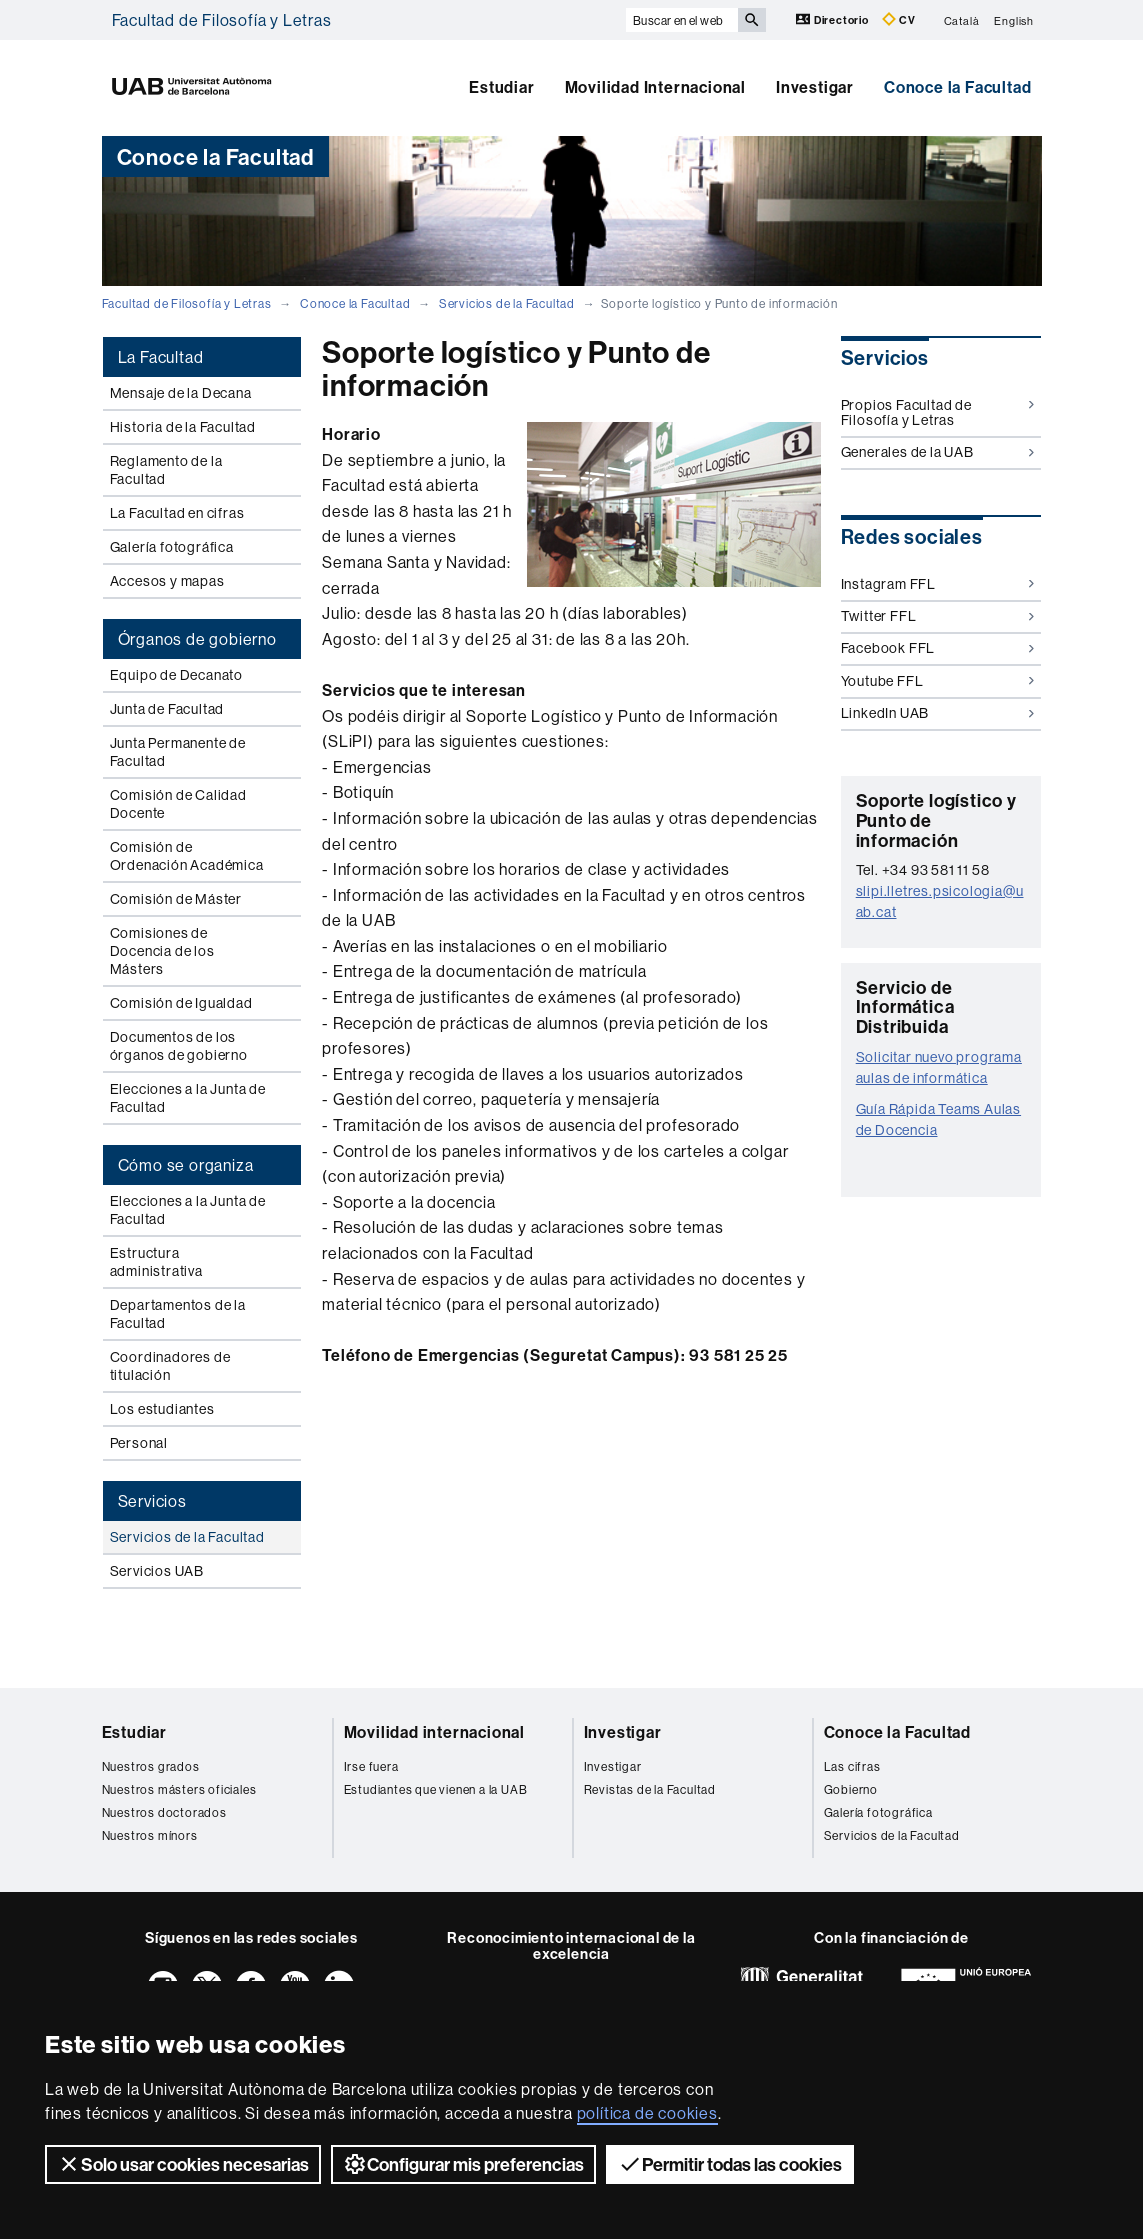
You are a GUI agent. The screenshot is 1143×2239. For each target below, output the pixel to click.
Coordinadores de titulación (170, 1366)
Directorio (834, 19)
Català (962, 20)
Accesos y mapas (167, 581)
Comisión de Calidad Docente (178, 804)
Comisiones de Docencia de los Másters (162, 951)
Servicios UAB (157, 1571)
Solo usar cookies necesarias (183, 2164)
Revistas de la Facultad (650, 1789)
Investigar (815, 87)
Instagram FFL (937, 584)
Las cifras (852, 1766)
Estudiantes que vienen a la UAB (436, 1789)
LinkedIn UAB (937, 713)
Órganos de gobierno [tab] (197, 639)
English (1014, 20)
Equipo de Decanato (176, 675)
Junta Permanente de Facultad (178, 752)
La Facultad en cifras (177, 513)
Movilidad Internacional (655, 87)
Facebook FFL (937, 648)
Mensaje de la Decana (181, 393)
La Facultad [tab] (161, 357)
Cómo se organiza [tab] (186, 1165)
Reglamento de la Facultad (166, 470)
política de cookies (647, 2113)
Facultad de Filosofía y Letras (222, 20)
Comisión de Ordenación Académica (187, 856)
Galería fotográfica (172, 547)
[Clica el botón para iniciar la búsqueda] (752, 20)
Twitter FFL (937, 616)
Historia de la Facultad (183, 427)
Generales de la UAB (937, 452)
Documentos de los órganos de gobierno (179, 1046)
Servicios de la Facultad (507, 303)
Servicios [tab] (152, 1501)
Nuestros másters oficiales (179, 1789)
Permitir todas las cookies (730, 2164)
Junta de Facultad (167, 709)
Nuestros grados (151, 1766)
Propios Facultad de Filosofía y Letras (937, 412)
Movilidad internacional (434, 1732)
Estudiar (501, 87)
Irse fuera (371, 1766)
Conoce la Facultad (957, 87)
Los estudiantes (162, 1409)
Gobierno (851, 1789)
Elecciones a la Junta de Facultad (188, 1098)
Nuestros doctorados (164, 1812)
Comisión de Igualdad (181, 1003)
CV (899, 19)
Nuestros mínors (150, 1835)
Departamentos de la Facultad (178, 1314)
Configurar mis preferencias (463, 2164)
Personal (139, 1443)
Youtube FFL (937, 681)
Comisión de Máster (176, 899)
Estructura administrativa (156, 1262)
